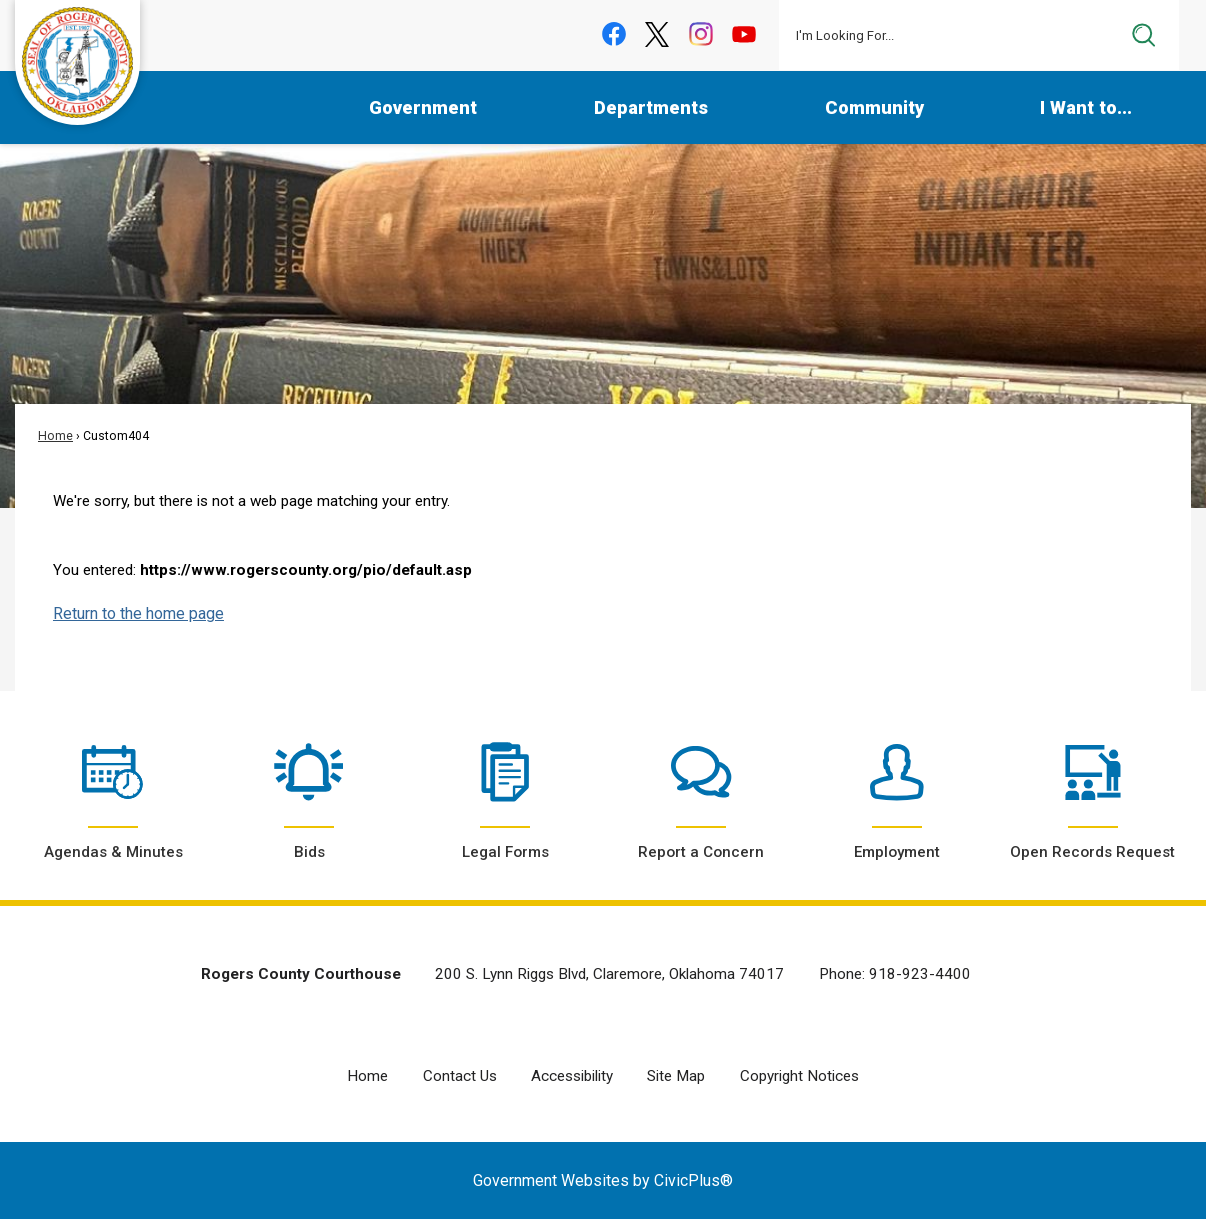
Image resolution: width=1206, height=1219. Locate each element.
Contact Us (460, 1076)
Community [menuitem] (874, 107)
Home (55, 436)
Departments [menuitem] (651, 107)
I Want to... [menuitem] (1086, 107)
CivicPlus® (693, 1180)
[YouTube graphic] (744, 34)
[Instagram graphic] (700, 34)
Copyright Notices (799, 1076)
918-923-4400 (920, 974)
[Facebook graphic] (613, 34)
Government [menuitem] (423, 107)
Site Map (676, 1076)
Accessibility (572, 1076)
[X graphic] (657, 35)
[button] (1144, 35)
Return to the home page (138, 613)
